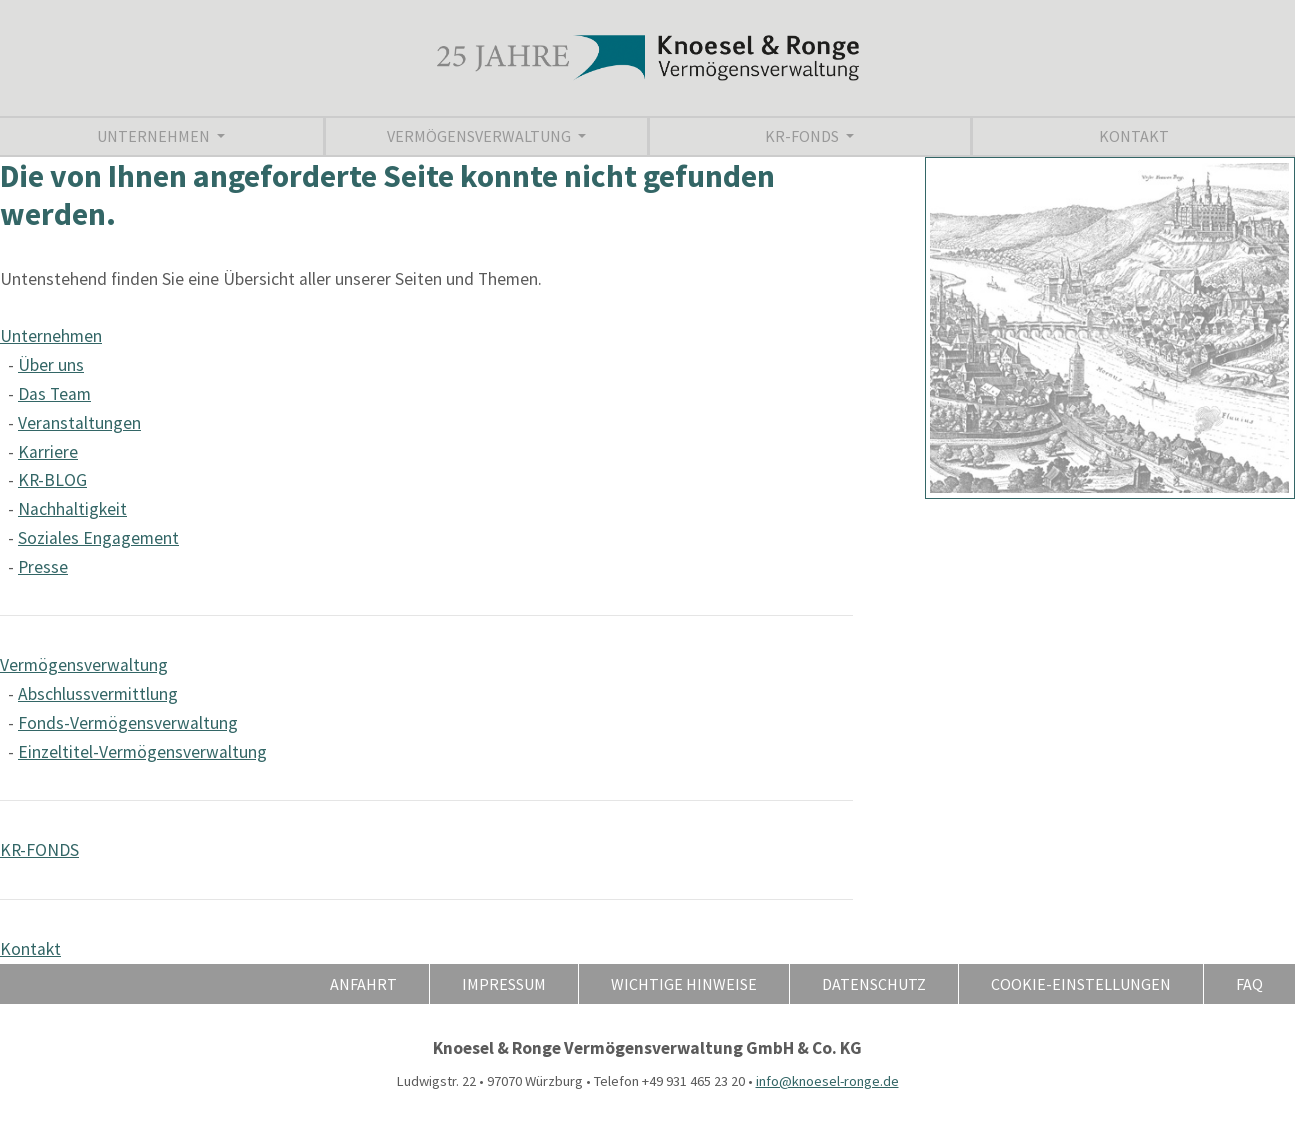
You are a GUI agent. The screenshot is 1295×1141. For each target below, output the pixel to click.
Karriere (48, 452)
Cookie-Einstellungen (1081, 984)
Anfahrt (363, 984)
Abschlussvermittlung (98, 694)
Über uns (51, 365)
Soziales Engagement (98, 538)
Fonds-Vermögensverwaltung (128, 723)
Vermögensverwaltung (480, 136)
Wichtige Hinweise (684, 984)
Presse (43, 567)
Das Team (54, 394)
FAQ (1249, 984)
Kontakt (1134, 136)
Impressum (504, 984)
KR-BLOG (52, 480)
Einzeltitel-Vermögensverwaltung (142, 752)
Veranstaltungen (79, 423)
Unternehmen (155, 136)
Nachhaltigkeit (72, 509)
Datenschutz (874, 984)
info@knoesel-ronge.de (827, 1081)
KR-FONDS (803, 136)
